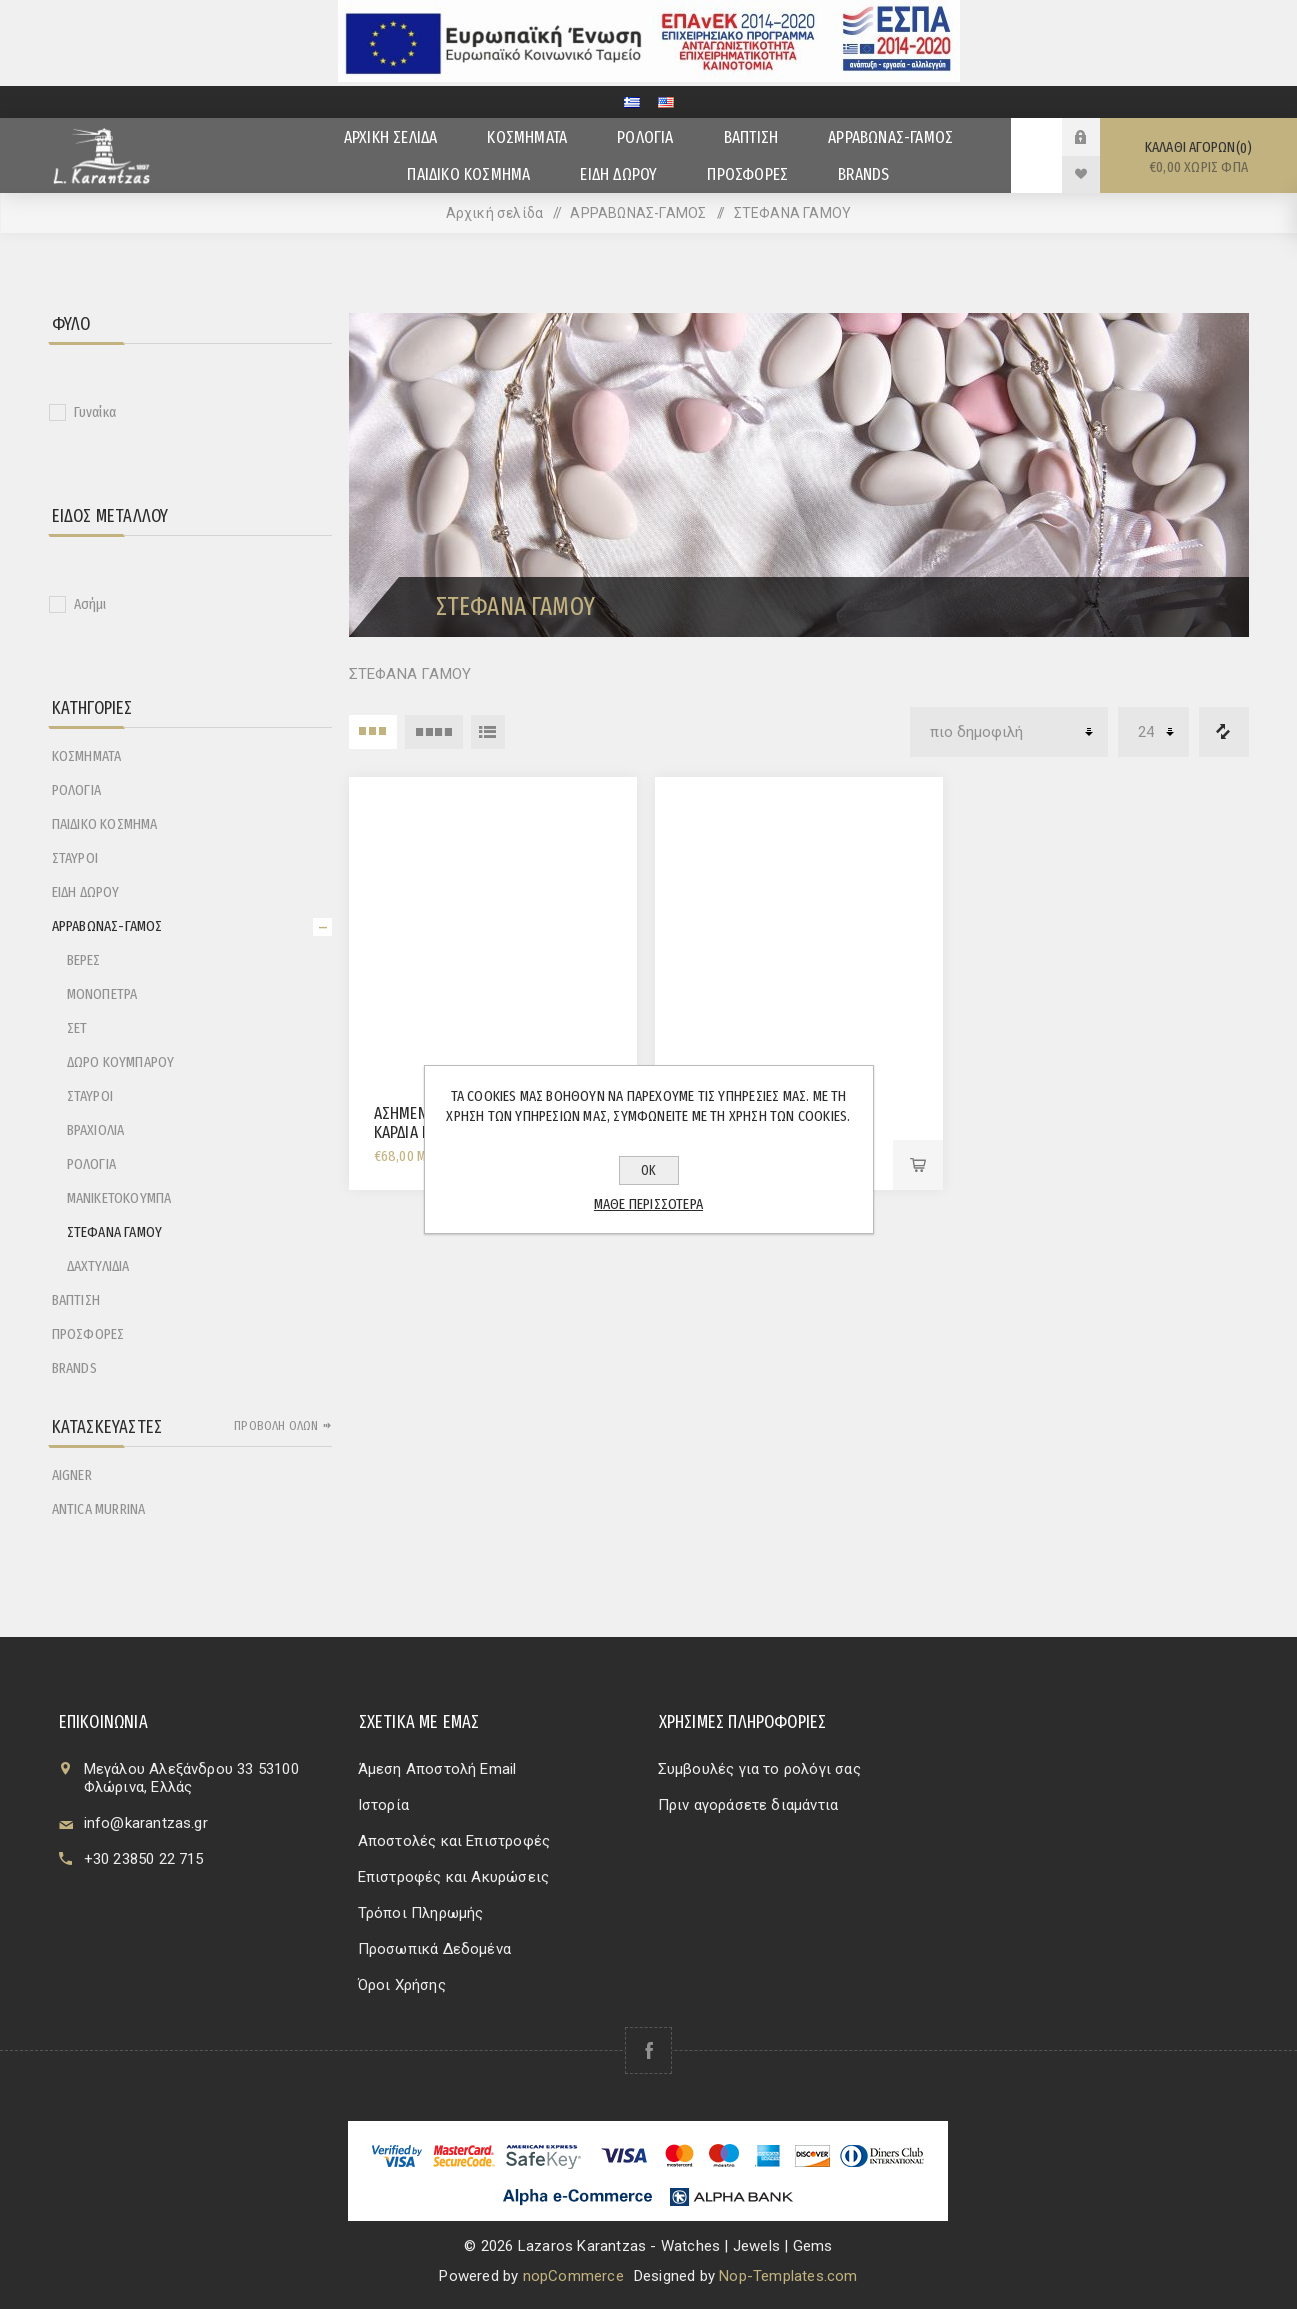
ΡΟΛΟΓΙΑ (76, 790)
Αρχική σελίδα (495, 213)
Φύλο (71, 324)
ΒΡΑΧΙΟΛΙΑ (96, 1130)
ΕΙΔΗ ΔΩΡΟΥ (86, 892)
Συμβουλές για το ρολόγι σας (759, 1769)
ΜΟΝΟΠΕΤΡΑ (102, 994)
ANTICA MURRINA (99, 1509)
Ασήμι (90, 604)
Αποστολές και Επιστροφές (454, 1841)
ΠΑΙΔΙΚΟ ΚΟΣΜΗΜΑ (105, 824)
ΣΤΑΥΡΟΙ (75, 858)
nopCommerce (573, 2276)
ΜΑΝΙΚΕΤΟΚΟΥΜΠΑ (119, 1198)
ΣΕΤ (77, 1028)
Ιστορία (383, 1805)
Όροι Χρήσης (402, 1985)
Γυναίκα (95, 412)
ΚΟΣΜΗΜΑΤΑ (87, 756)
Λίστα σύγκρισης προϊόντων (1224, 732)
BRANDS (74, 1368)
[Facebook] (648, 2050)
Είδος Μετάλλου (110, 516)
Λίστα (488, 732)
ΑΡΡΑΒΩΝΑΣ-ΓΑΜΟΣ (107, 926)
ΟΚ (648, 1170)
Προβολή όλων (276, 1425)
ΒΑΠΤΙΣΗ (76, 1300)
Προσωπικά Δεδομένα (435, 1949)
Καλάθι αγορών (1198, 157)
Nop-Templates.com (788, 2276)
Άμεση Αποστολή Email (437, 1769)
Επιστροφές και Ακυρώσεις (454, 1877)
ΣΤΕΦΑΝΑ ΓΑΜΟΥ (115, 1232)
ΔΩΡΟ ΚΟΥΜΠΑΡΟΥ (121, 1062)
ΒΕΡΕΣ (84, 960)
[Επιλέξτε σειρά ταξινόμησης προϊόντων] (1009, 732)
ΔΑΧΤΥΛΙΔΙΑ (98, 1266)
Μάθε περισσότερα (648, 1204)
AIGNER (72, 1475)
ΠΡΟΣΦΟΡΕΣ (88, 1334)
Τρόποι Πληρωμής (421, 1913)
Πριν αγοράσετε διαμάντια (748, 1805)
